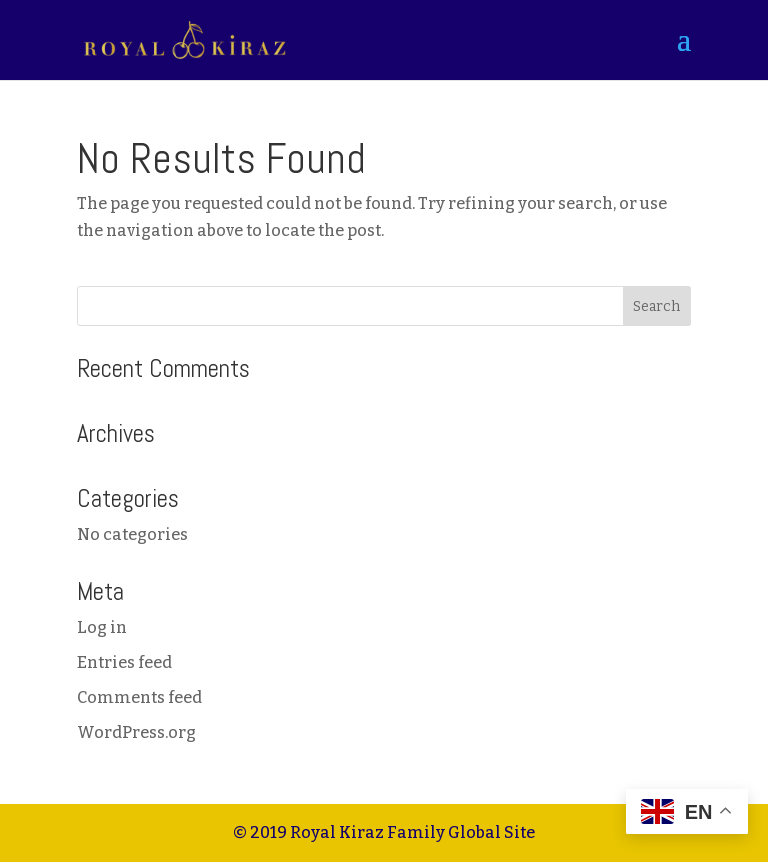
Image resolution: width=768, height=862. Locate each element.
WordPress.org (136, 732)
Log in (102, 627)
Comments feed (139, 697)
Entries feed (124, 662)
